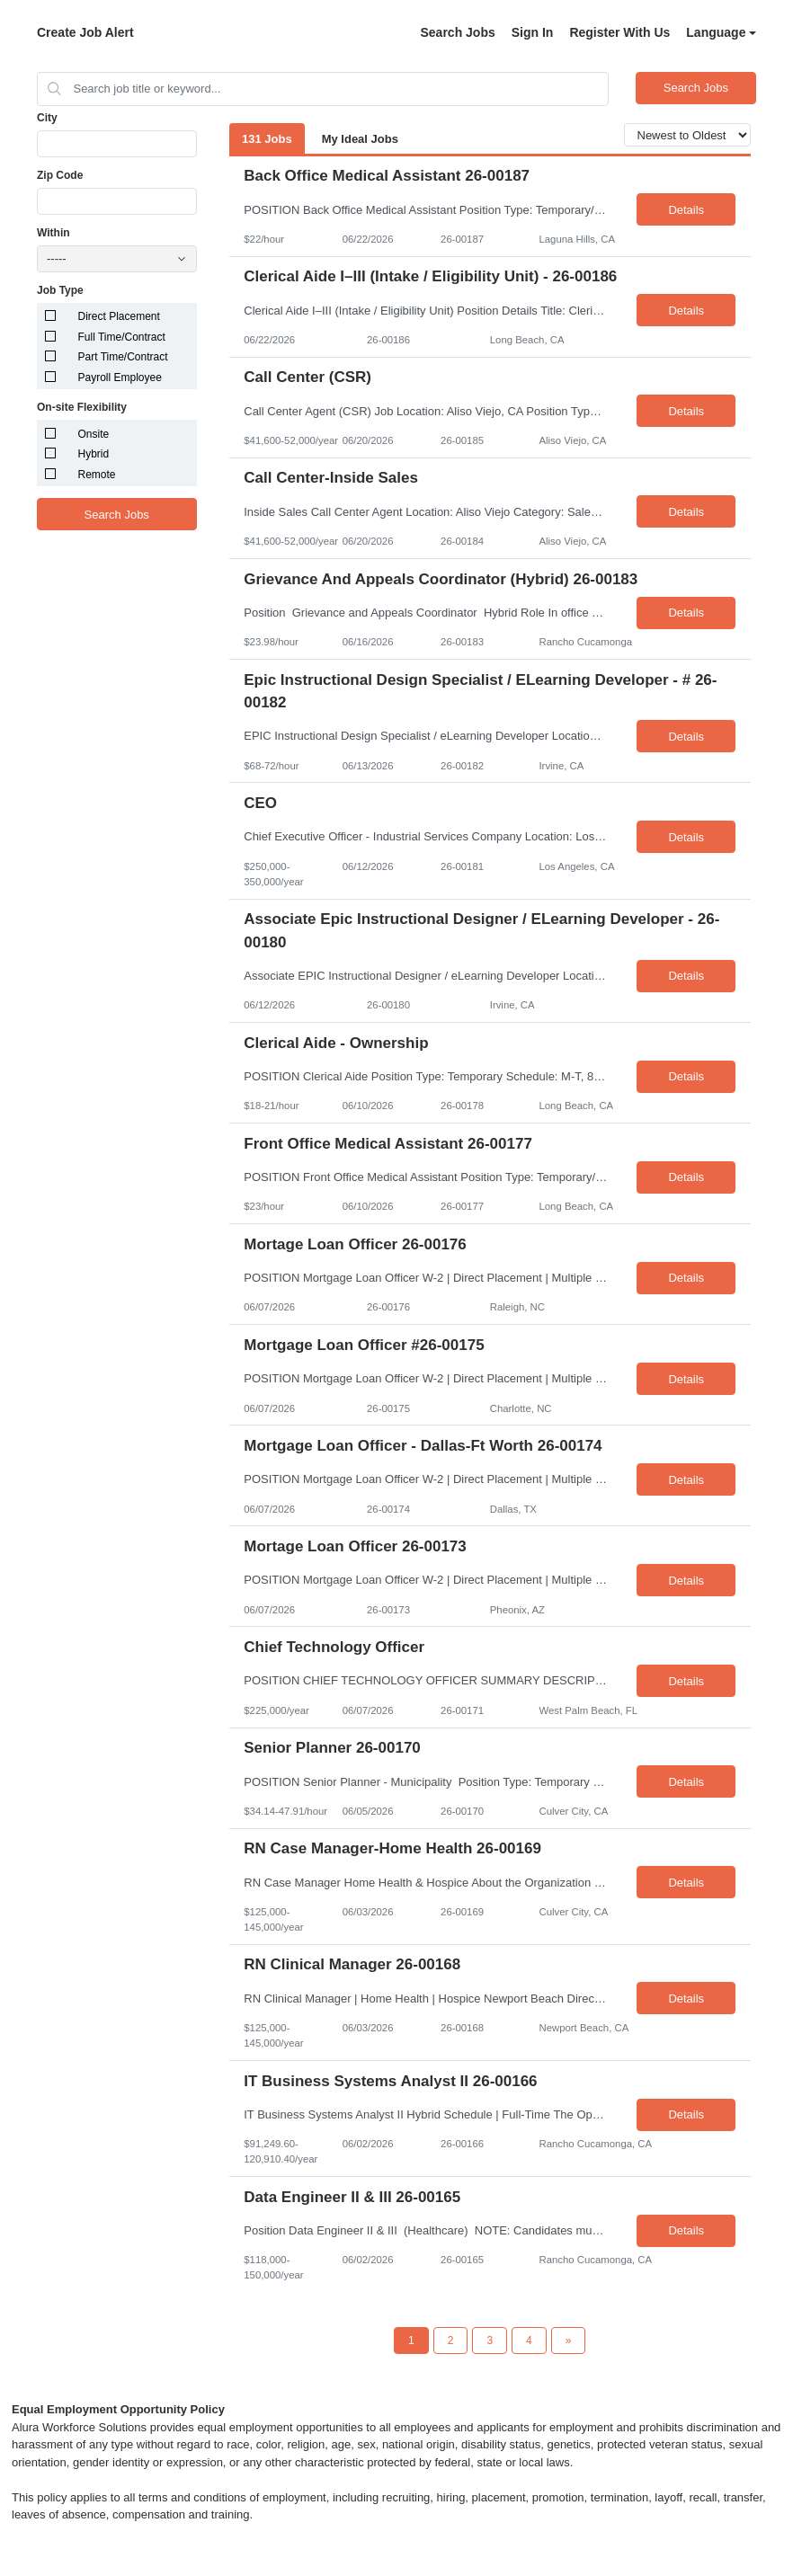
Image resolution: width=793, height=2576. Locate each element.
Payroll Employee (120, 377)
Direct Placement (119, 316)
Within (53, 233)
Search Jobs (457, 32)
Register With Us (619, 32)
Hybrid (94, 454)
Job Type (60, 290)
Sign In (533, 32)
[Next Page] (568, 2340)
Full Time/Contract (121, 337)
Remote (97, 474)
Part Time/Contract (123, 357)
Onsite (94, 434)
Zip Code (60, 175)
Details (686, 210)
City (47, 117)
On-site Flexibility (82, 407)
